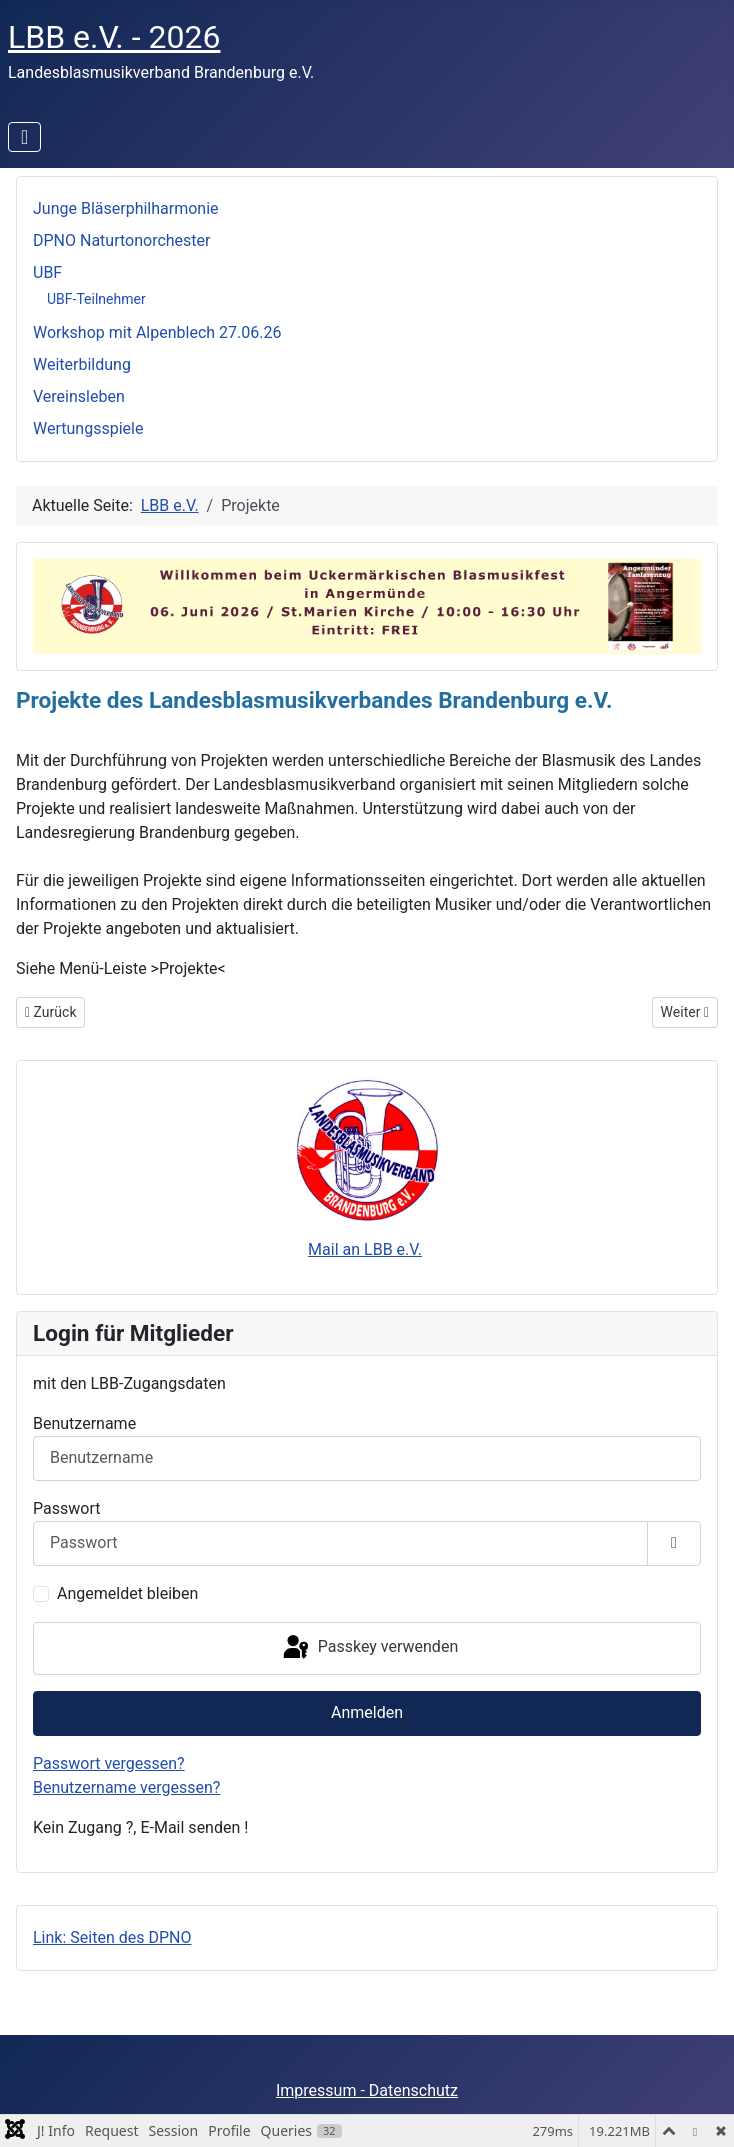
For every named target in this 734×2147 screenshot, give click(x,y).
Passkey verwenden (369, 1648)
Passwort (66, 1508)
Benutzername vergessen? (126, 1787)
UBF (47, 272)
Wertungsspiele (88, 428)
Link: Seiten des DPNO (112, 1937)
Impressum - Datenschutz (367, 2090)
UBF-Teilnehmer (96, 299)
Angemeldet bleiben (127, 1593)
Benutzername (84, 1423)
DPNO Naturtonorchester (121, 240)
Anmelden (367, 1712)
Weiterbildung (82, 364)
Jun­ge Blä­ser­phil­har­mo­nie (126, 208)
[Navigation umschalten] (24, 137)
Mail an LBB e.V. (365, 1249)
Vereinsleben (79, 396)
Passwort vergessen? (109, 1763)
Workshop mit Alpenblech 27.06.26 (157, 332)
